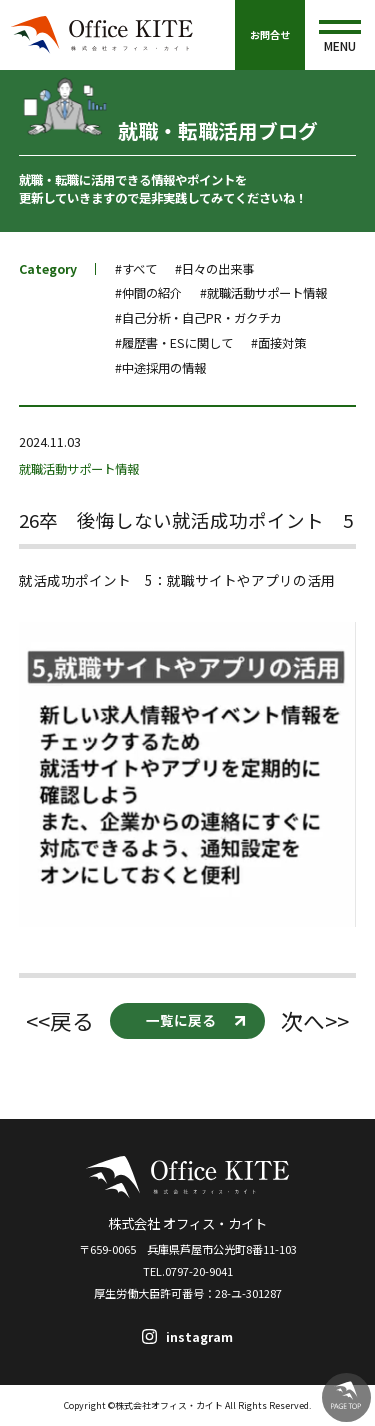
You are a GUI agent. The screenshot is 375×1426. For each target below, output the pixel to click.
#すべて (136, 269)
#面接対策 (278, 343)
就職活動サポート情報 (79, 469)
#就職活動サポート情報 (263, 293)
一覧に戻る (181, 1020)
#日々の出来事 (214, 269)
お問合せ (270, 34)
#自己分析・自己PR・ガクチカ (198, 318)
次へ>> (315, 1020)
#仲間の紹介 (148, 293)
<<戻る (60, 1020)
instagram (199, 1337)
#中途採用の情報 (160, 368)
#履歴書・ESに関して (174, 343)
